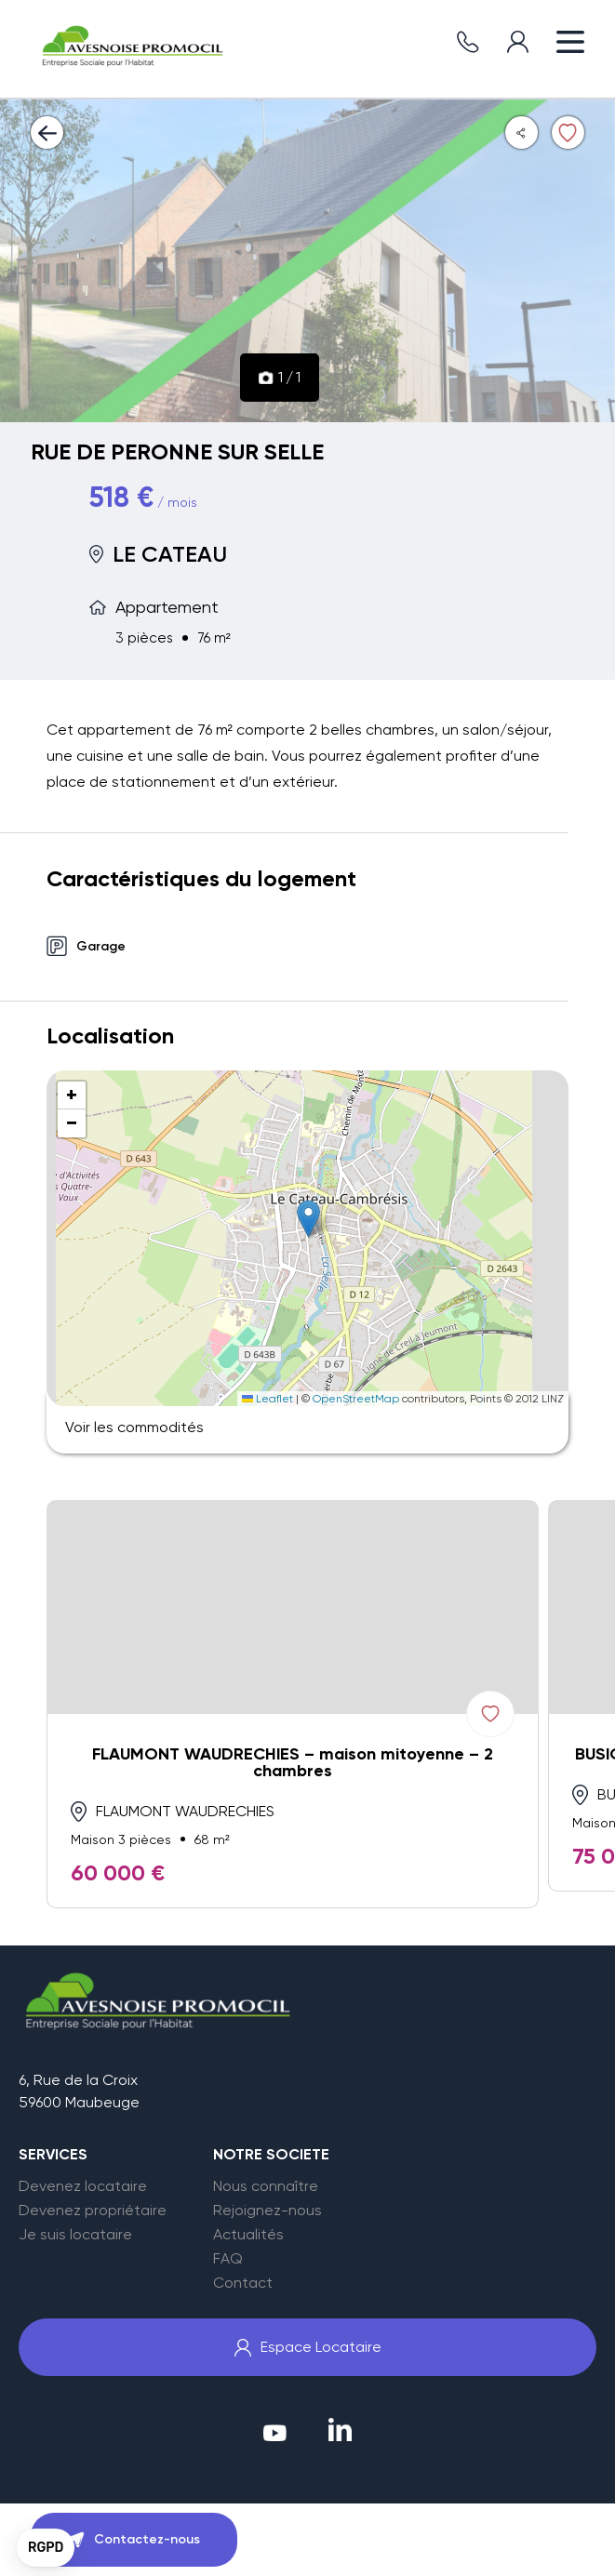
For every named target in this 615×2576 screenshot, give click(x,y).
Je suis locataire (75, 2234)
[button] (308, 1219)
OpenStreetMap (356, 1398)
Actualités (248, 2234)
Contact (243, 2283)
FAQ (228, 2258)
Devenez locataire (83, 2186)
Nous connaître (265, 2186)
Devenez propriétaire (93, 2210)
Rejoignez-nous (267, 2210)
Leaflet (267, 1398)
